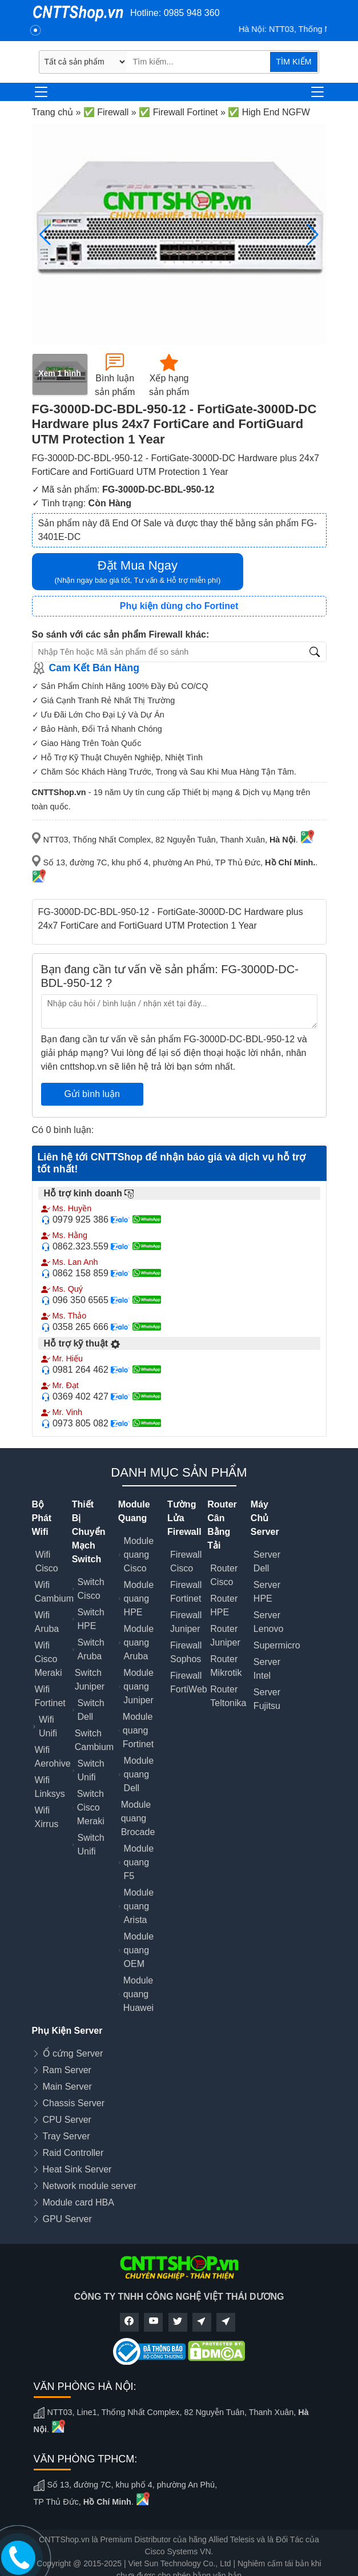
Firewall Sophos (186, 1652)
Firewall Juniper (186, 1622)
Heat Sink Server (77, 2169)
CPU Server (67, 2120)
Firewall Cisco (186, 1561)
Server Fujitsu (267, 1699)
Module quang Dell (139, 1774)
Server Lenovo (269, 1622)
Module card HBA (78, 2202)
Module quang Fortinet (138, 1730)
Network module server (90, 2186)
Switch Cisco (91, 1589)
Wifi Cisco (46, 1561)
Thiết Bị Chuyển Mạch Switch (89, 1531)
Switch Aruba (91, 1649)
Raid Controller (73, 2153)
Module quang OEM (139, 1950)
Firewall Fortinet (186, 1591)
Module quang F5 (139, 1862)
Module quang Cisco (139, 1554)
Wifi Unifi (48, 1726)
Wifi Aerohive (53, 1756)
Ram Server (67, 2070)
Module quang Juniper (138, 1686)
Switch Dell (91, 1710)
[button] (313, 234)
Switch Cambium (94, 1740)
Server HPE (267, 1591)
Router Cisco (224, 1575)
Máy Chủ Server (265, 1518)
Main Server (67, 2086)
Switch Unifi (91, 1770)
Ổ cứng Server (73, 2053)
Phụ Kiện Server (67, 2030)
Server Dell (267, 1561)
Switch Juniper (89, 1679)
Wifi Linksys (50, 1787)
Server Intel (267, 1668)
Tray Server (66, 2136)
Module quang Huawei (138, 1994)
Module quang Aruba (139, 1642)
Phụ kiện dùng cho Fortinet (179, 606)
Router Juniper (225, 1635)
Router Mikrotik (226, 1666)
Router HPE (224, 1605)
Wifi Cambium (54, 1591)
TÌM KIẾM (293, 61)
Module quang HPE (139, 1598)
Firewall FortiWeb (188, 1682)
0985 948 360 (192, 13)
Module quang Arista (139, 1906)
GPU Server (67, 2219)
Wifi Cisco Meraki (48, 1659)
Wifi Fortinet (50, 1696)
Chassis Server (73, 2103)
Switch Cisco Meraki (90, 1807)
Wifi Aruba (47, 1622)
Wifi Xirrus (47, 1817)
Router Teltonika (228, 1696)
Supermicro (277, 1645)
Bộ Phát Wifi (42, 1518)
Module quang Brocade (138, 1818)
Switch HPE (91, 1619)
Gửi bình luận (92, 1094)
